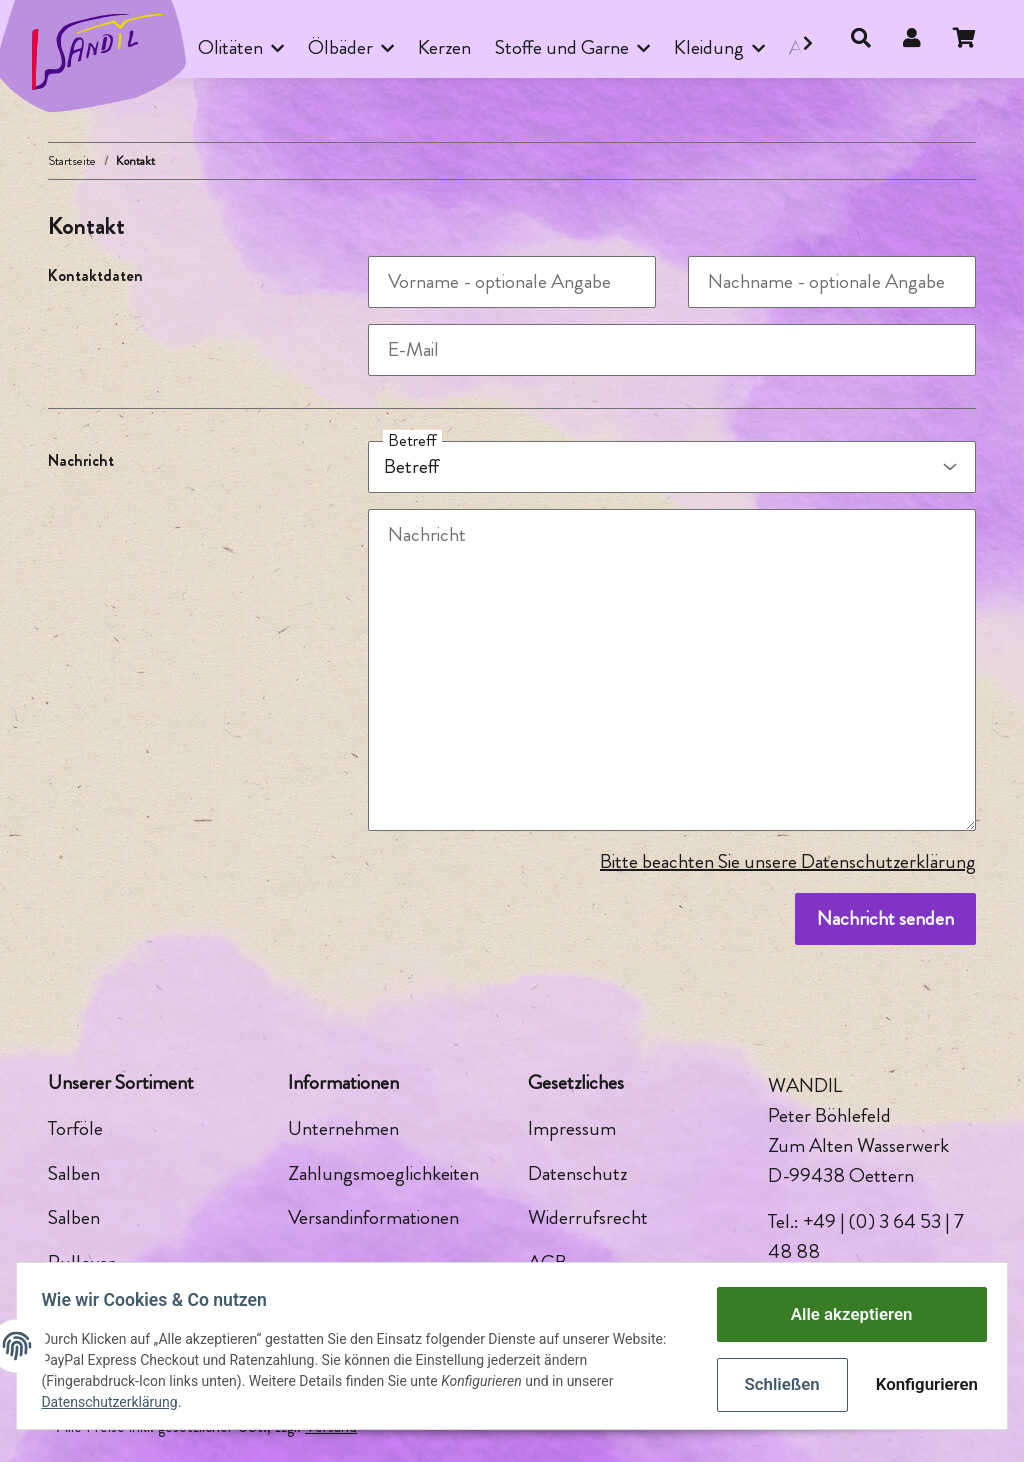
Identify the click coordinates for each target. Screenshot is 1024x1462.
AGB (547, 1262)
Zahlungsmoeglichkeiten (383, 1173)
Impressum (572, 1128)
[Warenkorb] (972, 39)
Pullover (81, 1262)
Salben (74, 1173)
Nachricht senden (885, 918)
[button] (861, 39)
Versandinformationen (373, 1217)
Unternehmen (343, 1128)
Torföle (75, 1128)
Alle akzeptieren (843, 1316)
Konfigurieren (915, 1382)
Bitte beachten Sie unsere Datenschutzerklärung (788, 861)
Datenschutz (577, 1173)
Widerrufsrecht (588, 1217)
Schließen (774, 1382)
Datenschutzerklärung (117, 1402)
